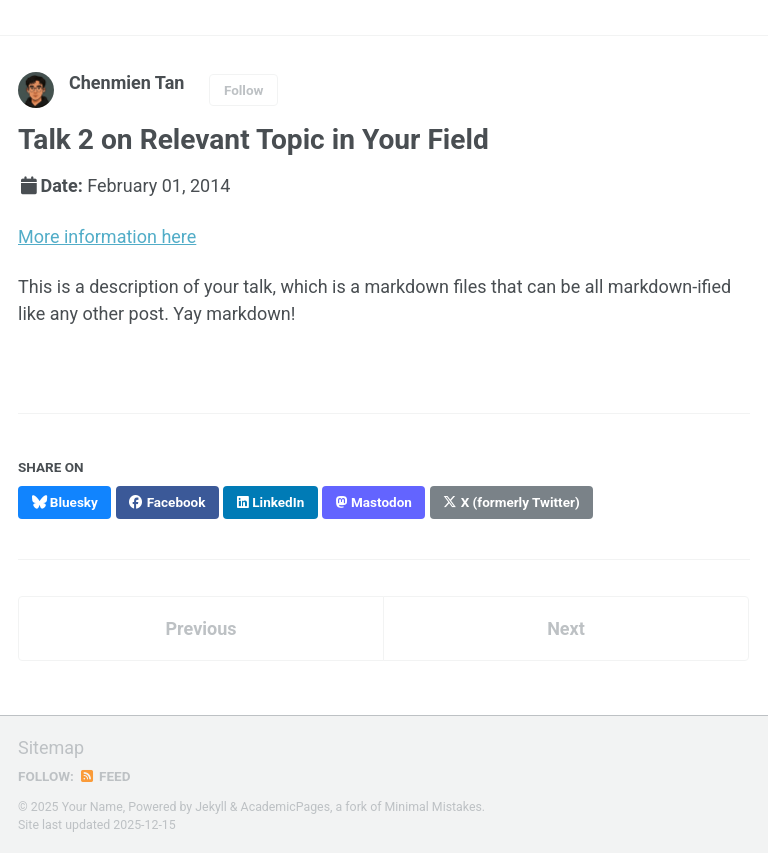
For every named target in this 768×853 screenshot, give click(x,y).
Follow (244, 90)
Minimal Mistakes (433, 807)
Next (566, 628)
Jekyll (211, 807)
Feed (105, 776)
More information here (107, 236)
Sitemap (51, 747)
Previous (201, 628)
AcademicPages (285, 807)
